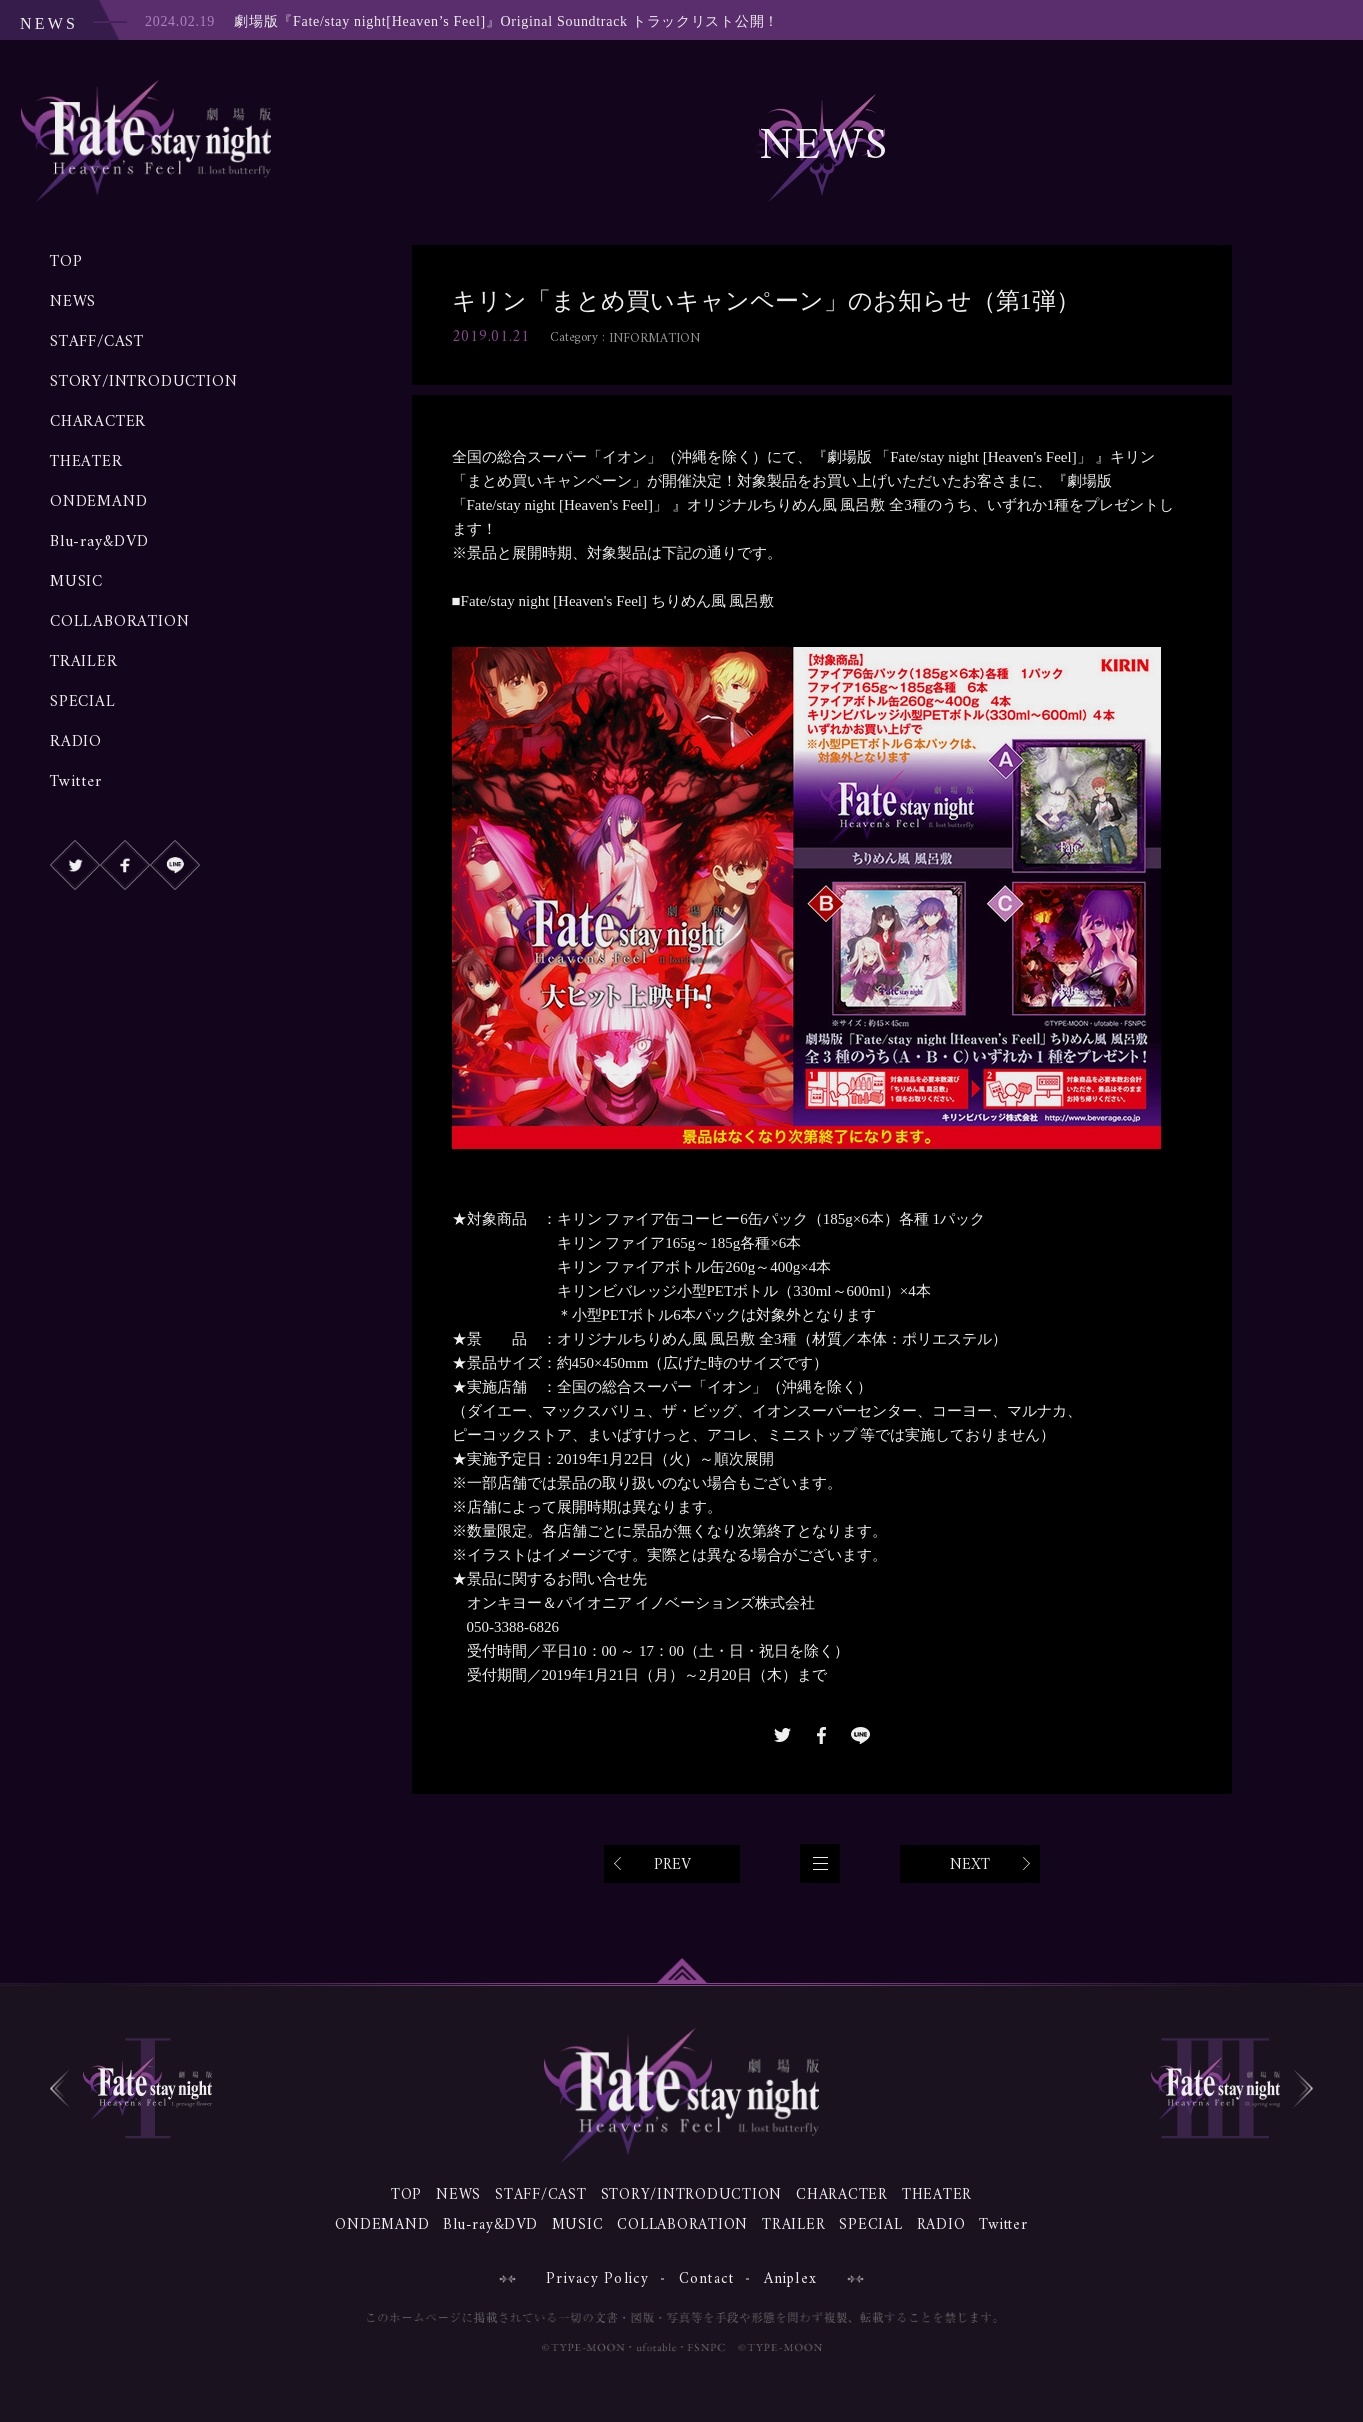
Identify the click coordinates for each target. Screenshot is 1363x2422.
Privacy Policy (597, 2279)
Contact (706, 2279)
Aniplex (790, 2279)
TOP (66, 262)
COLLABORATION (119, 622)
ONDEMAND (98, 502)
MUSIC (76, 582)
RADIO (76, 742)
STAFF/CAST (97, 342)
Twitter (76, 782)
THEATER (86, 462)
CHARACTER (98, 422)
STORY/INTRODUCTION (143, 382)
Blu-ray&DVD (99, 542)
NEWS (73, 302)
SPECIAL (83, 702)
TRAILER (84, 662)
